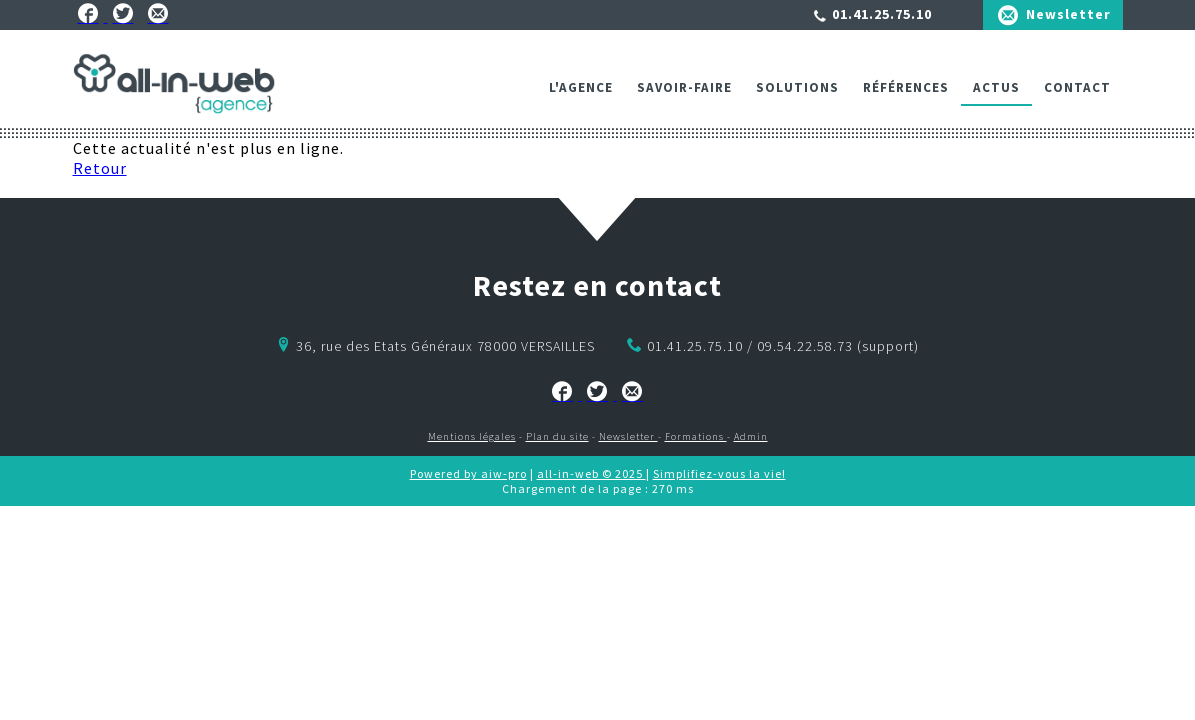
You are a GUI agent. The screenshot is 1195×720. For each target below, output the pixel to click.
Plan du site (557, 436)
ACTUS (996, 87)
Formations (696, 436)
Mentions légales (472, 436)
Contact (1077, 87)
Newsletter (1068, 14)
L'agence (581, 87)
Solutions (797, 87)
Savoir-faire (684, 87)
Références (906, 87)
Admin (751, 436)
